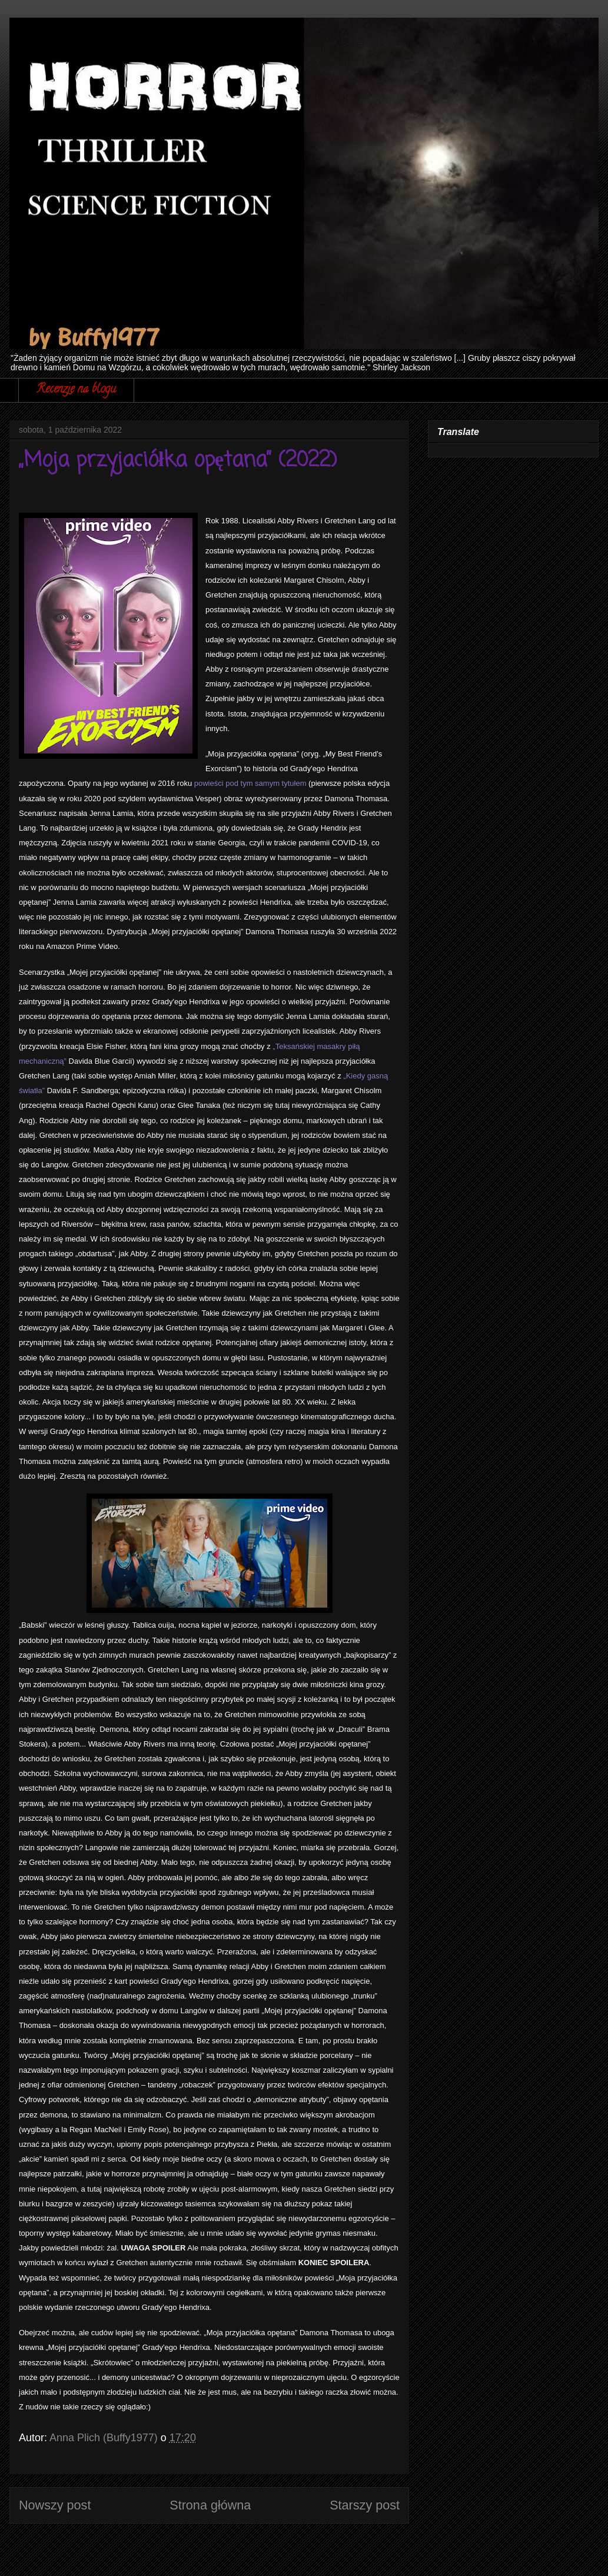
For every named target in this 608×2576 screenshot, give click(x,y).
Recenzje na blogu (76, 390)
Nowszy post (55, 2505)
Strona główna (210, 2505)
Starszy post (365, 2505)
